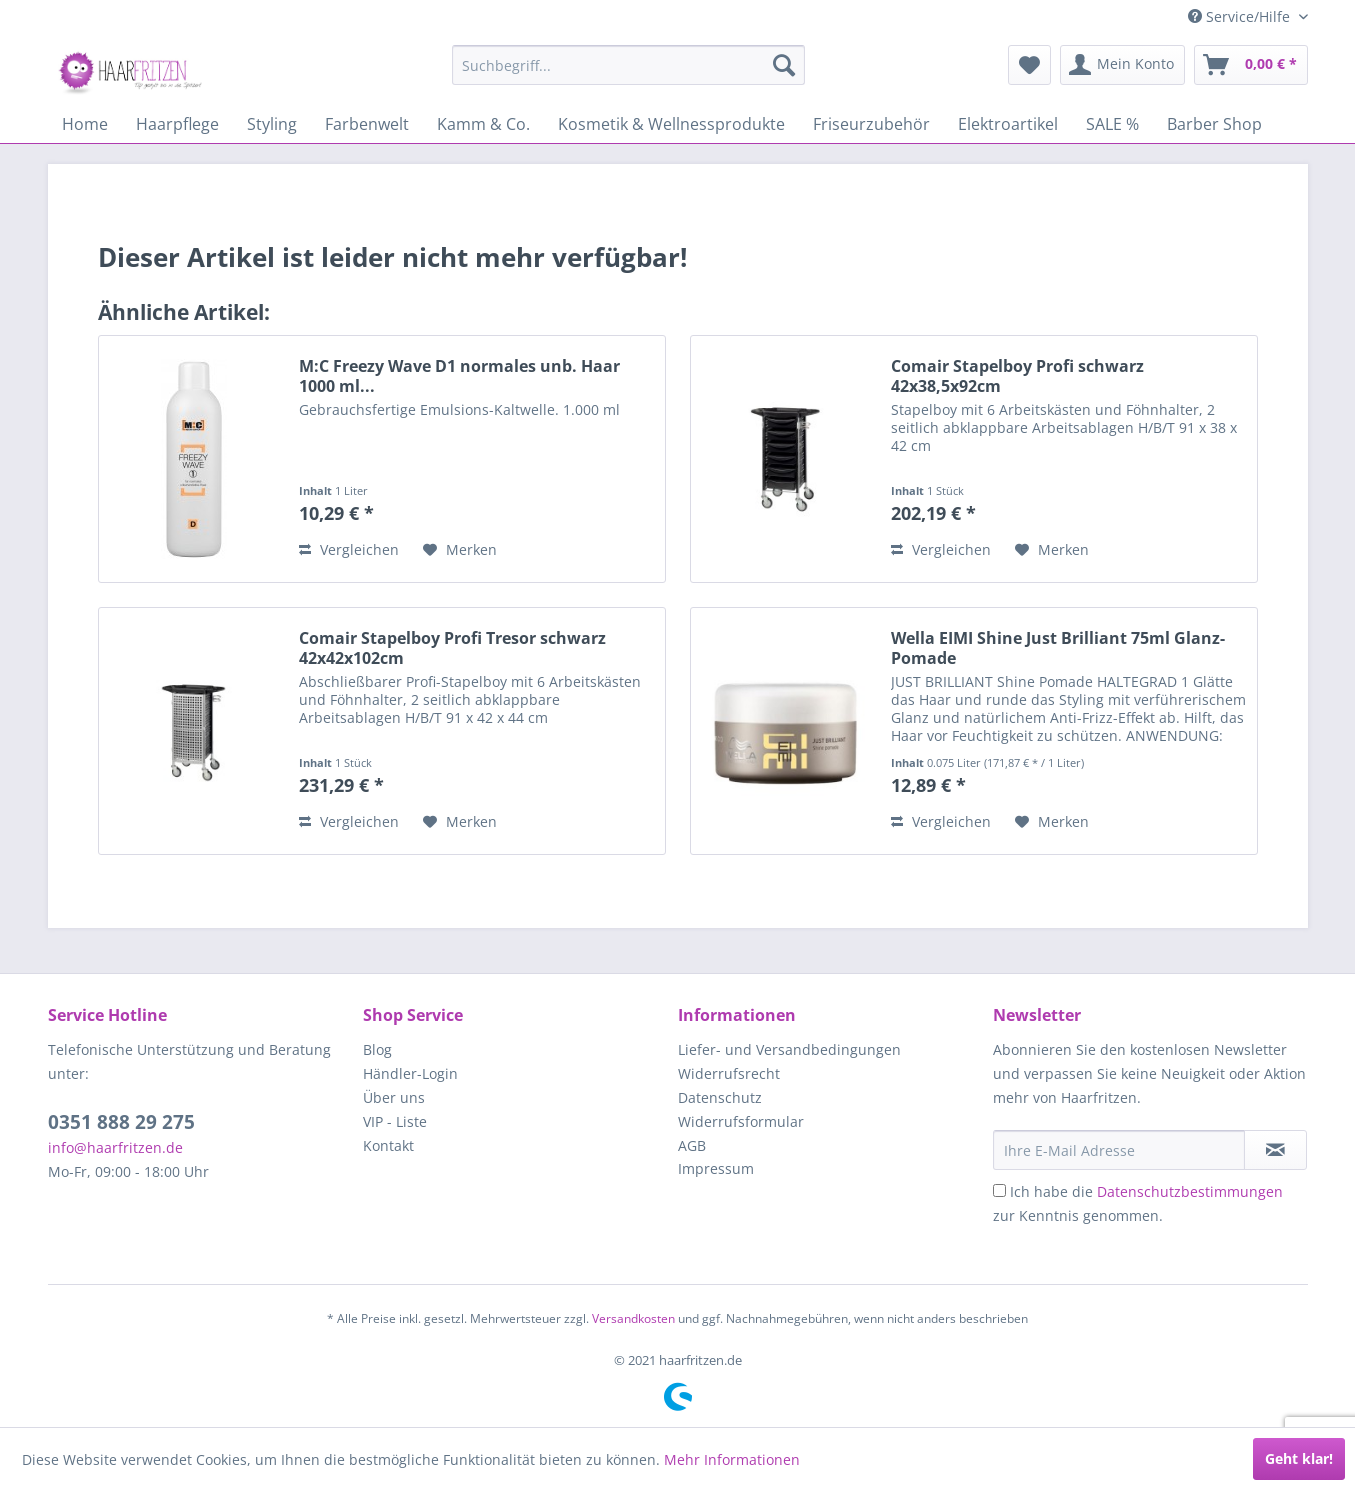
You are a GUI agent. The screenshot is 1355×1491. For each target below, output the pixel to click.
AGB (692, 1145)
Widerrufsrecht (729, 1073)
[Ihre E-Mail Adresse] (1119, 1150)
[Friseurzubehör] (871, 124)
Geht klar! (1299, 1458)
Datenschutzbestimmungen (1190, 1191)
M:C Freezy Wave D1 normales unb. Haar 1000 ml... (459, 376)
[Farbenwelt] (367, 124)
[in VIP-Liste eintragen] (1275, 1150)
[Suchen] (784, 65)
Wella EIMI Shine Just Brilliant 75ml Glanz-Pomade (1058, 648)
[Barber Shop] (1214, 124)
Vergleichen (349, 549)
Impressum (716, 1168)
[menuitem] (628, 65)
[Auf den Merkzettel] (460, 550)
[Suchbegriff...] (628, 65)
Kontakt (388, 1145)
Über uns (394, 1097)
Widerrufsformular (741, 1121)
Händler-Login (410, 1073)
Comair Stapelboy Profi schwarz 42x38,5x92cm (1017, 376)
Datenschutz (720, 1097)
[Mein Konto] (1122, 65)
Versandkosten (633, 1318)
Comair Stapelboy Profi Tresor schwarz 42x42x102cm (452, 648)
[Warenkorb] (1251, 65)
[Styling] (272, 124)
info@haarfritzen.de (115, 1147)
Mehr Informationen (732, 1459)
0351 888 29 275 (121, 1122)
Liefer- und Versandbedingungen (789, 1049)
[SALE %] (1112, 124)
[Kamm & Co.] (483, 124)
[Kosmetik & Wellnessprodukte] (671, 124)
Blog (377, 1049)
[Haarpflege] (177, 124)
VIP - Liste (395, 1121)
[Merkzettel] (1029, 65)
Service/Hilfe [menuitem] (1241, 16)
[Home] (85, 124)
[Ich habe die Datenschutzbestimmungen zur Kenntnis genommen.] (999, 1190)
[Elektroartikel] (1008, 124)
